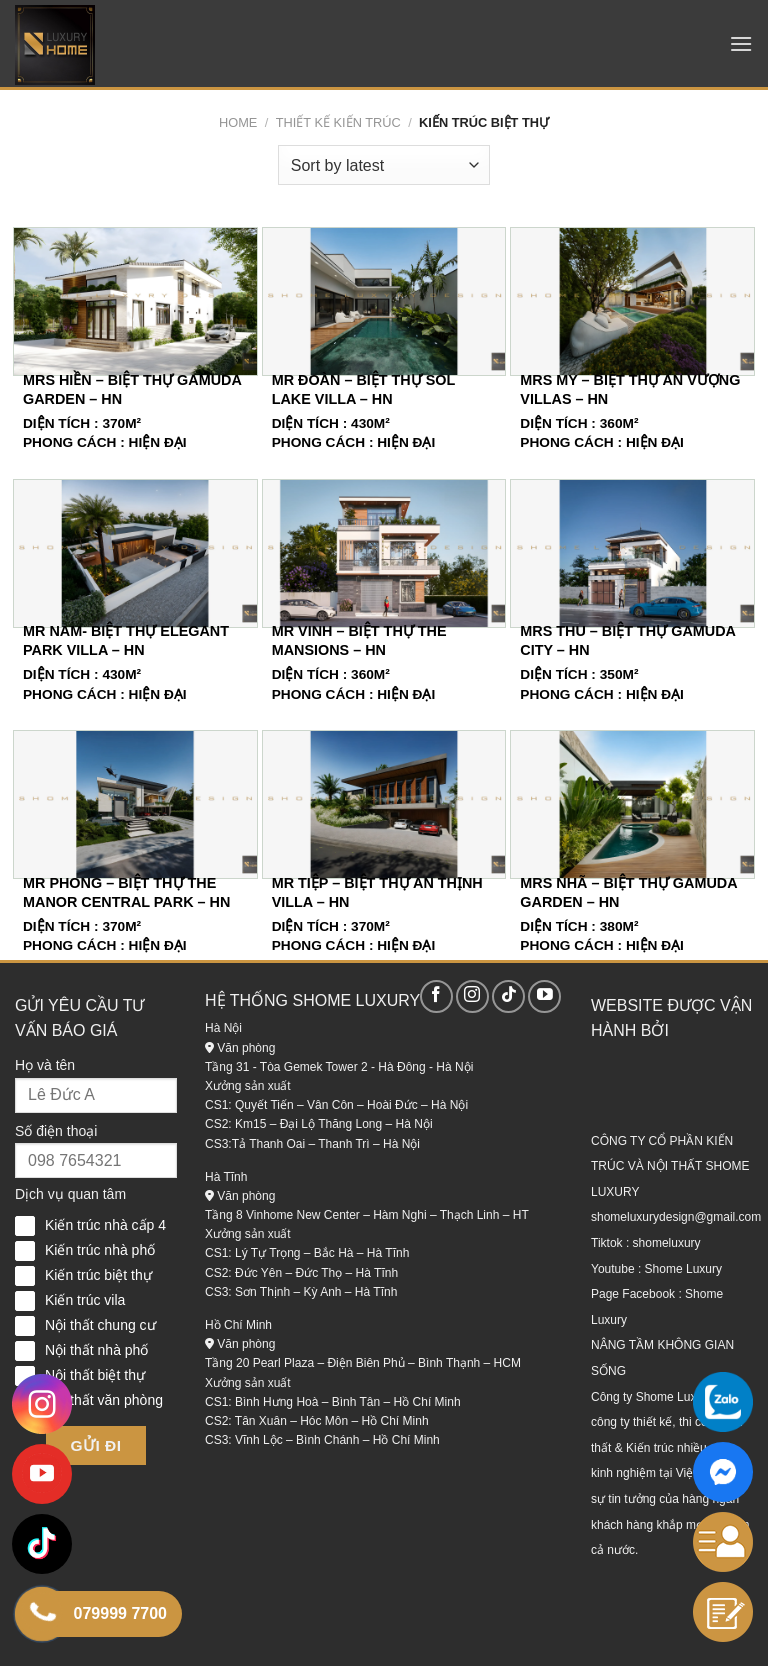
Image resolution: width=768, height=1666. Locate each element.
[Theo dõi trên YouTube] (544, 996)
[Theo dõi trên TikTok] (508, 996)
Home (238, 122)
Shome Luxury (683, 1269)
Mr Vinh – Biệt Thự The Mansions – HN (359, 640)
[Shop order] (384, 165)
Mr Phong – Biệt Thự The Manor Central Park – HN (126, 892)
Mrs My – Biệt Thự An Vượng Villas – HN (630, 389)
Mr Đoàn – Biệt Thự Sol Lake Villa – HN (363, 389)
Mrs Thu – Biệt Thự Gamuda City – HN (627, 640)
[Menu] (741, 43)
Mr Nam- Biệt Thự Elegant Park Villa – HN (126, 640)
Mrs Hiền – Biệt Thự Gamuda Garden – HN (132, 389)
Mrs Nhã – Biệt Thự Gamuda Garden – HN (628, 892)
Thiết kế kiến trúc (338, 122)
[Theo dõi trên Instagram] (472, 996)
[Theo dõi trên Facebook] (436, 996)
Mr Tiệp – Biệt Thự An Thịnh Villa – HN (377, 892)
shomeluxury (667, 1243)
